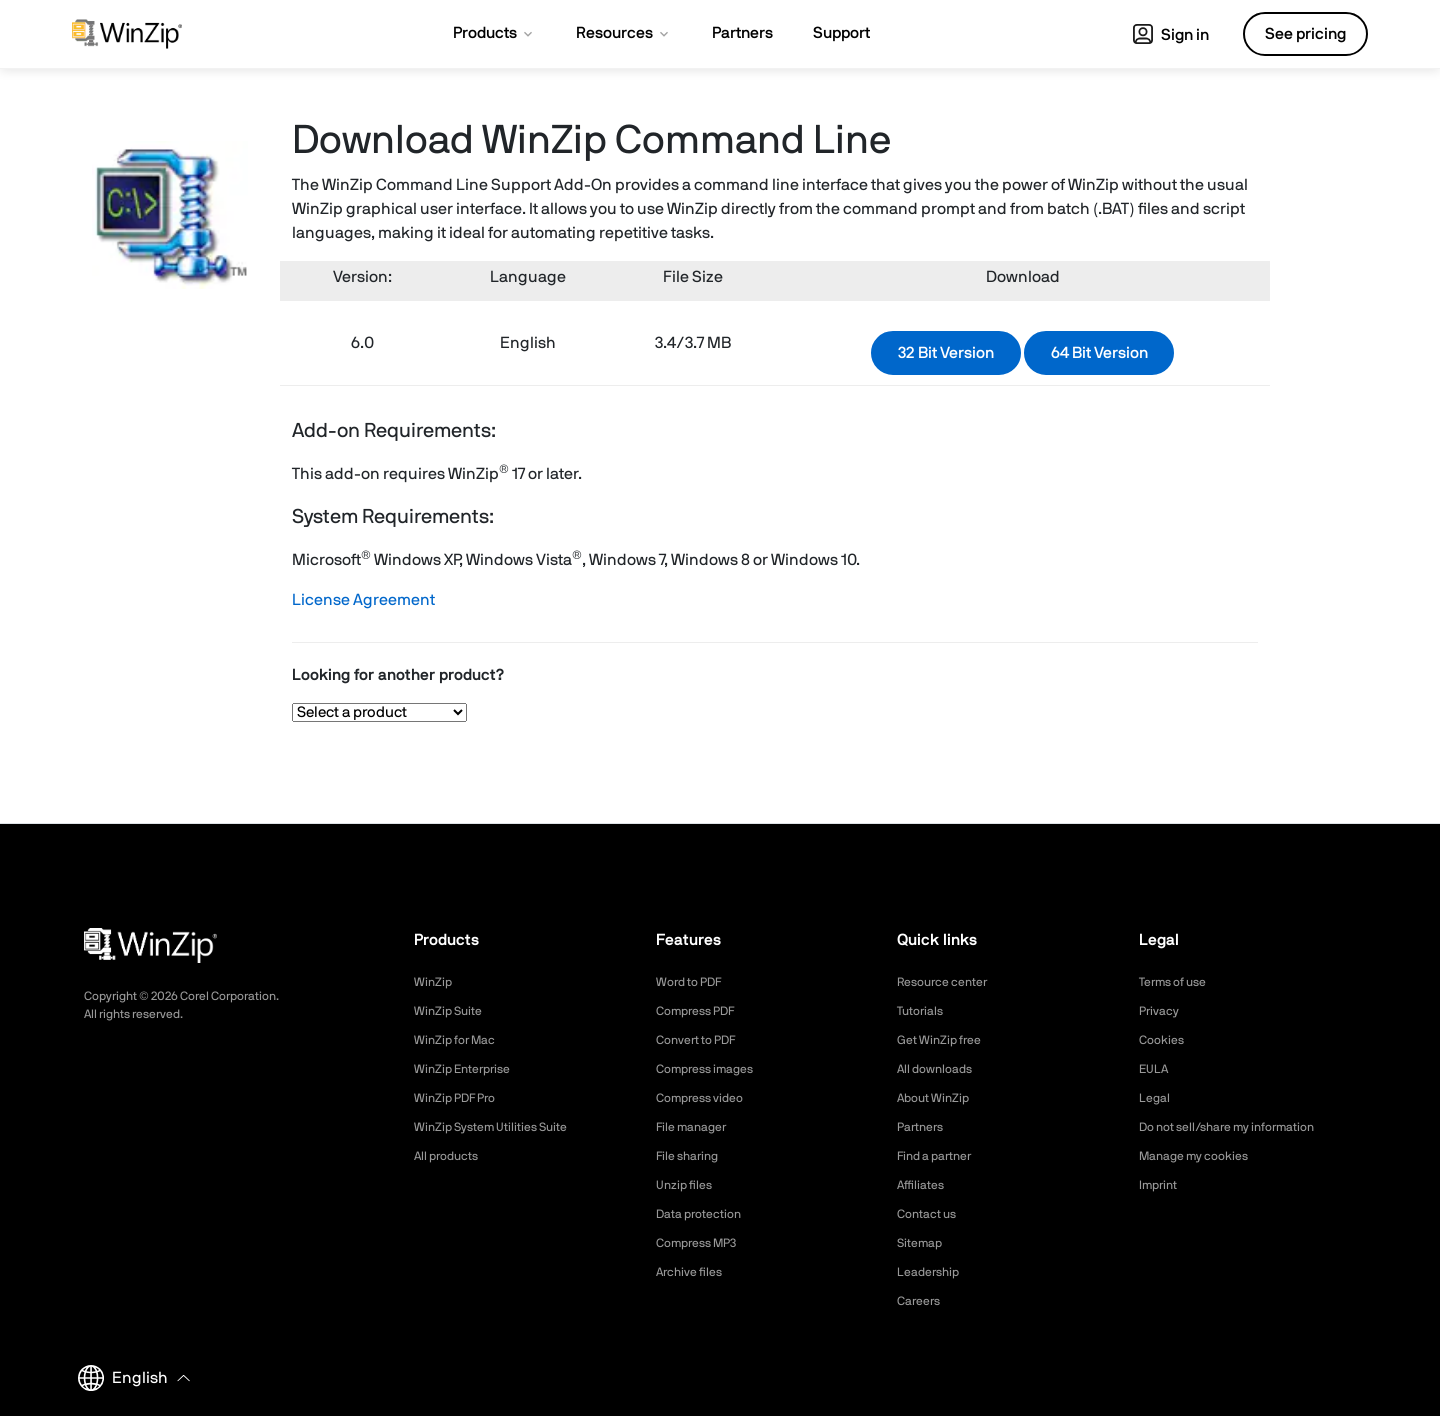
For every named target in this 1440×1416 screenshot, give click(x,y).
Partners (924, 1127)
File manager (697, 1127)
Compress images (712, 1069)
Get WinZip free (945, 1040)
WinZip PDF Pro (461, 1098)
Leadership (932, 1272)
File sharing (692, 1156)
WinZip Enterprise (469, 1069)
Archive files (694, 1272)
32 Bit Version (946, 353)
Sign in (1171, 35)
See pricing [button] (1305, 34)
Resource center (950, 982)
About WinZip (938, 1098)
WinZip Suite (452, 1011)
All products (451, 1156)
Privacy (1162, 1011)
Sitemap (923, 1243)
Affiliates (924, 1185)
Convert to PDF (703, 1040)
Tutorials (923, 1011)
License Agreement (363, 600)
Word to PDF (695, 982)
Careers (922, 1301)
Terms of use (1179, 982)
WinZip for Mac (461, 1040)
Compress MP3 (703, 1243)
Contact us (931, 1214)
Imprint (1161, 1185)
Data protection (706, 1214)
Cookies (1164, 1040)
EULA (1156, 1069)
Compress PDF (702, 1011)
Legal (1156, 1098)
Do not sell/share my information (1242, 1127)
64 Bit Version (1099, 353)
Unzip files (688, 1185)
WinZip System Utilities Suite (502, 1127)
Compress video (706, 1098)
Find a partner (941, 1156)
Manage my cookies (1202, 1156)
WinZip (435, 982)
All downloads (940, 1069)
